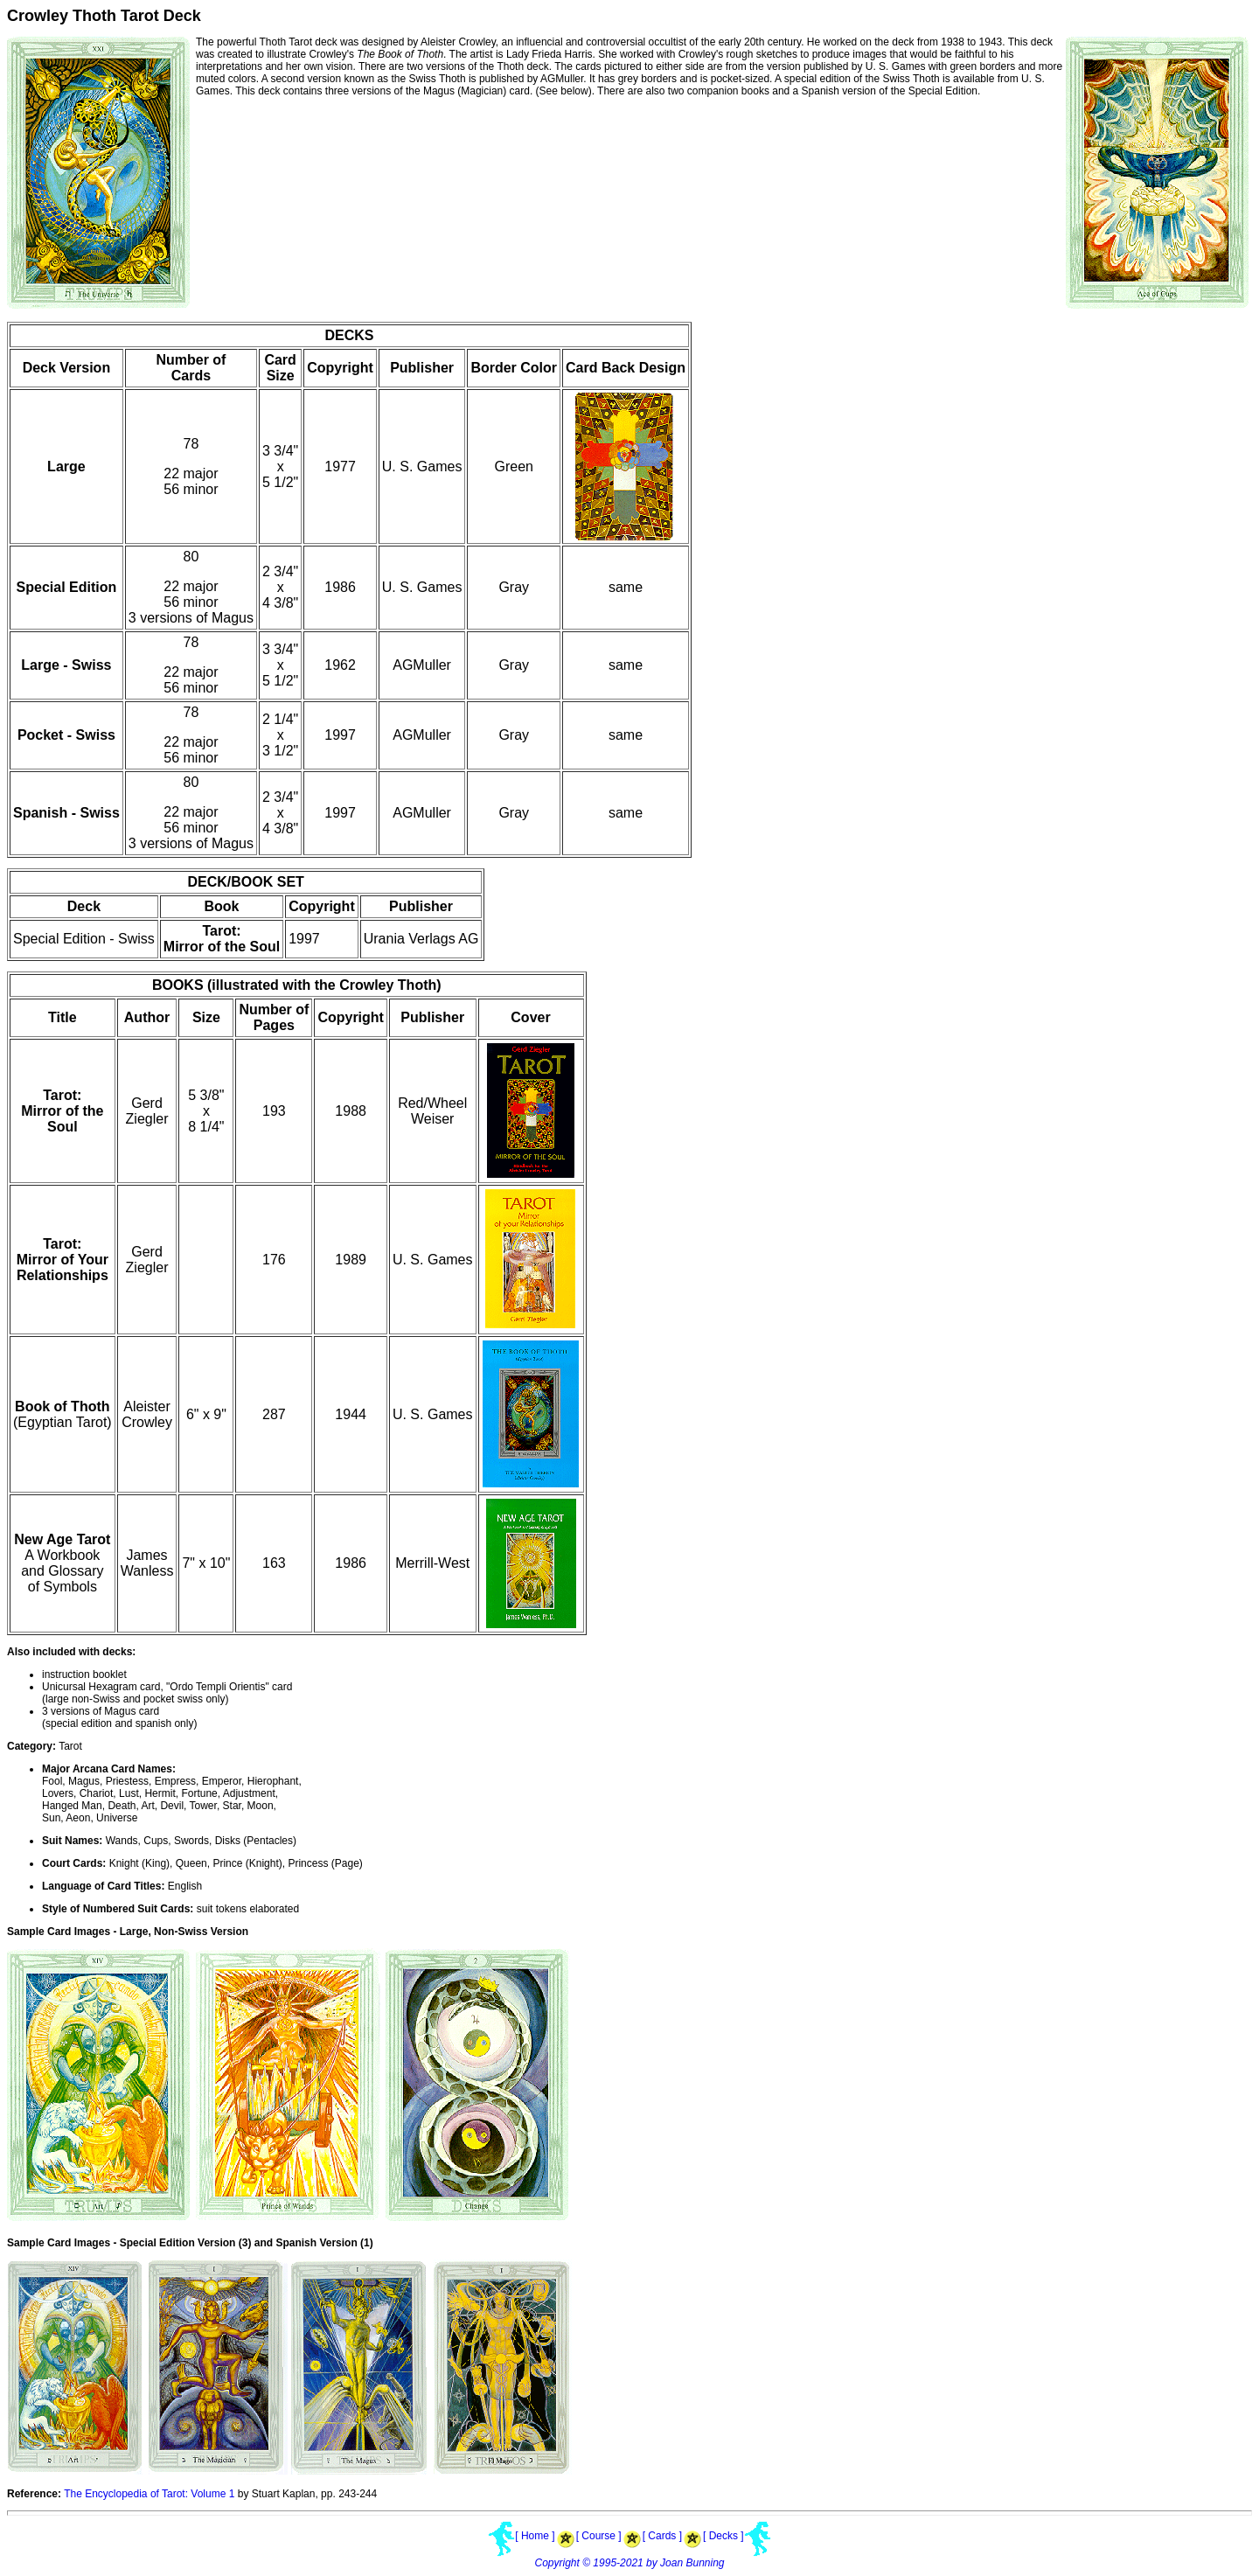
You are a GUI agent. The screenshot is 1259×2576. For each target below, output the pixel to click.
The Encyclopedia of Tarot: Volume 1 (149, 2494)
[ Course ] (599, 2536)
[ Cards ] (662, 2536)
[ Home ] (534, 2536)
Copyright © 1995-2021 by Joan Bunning (630, 2563)
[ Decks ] (723, 2536)
